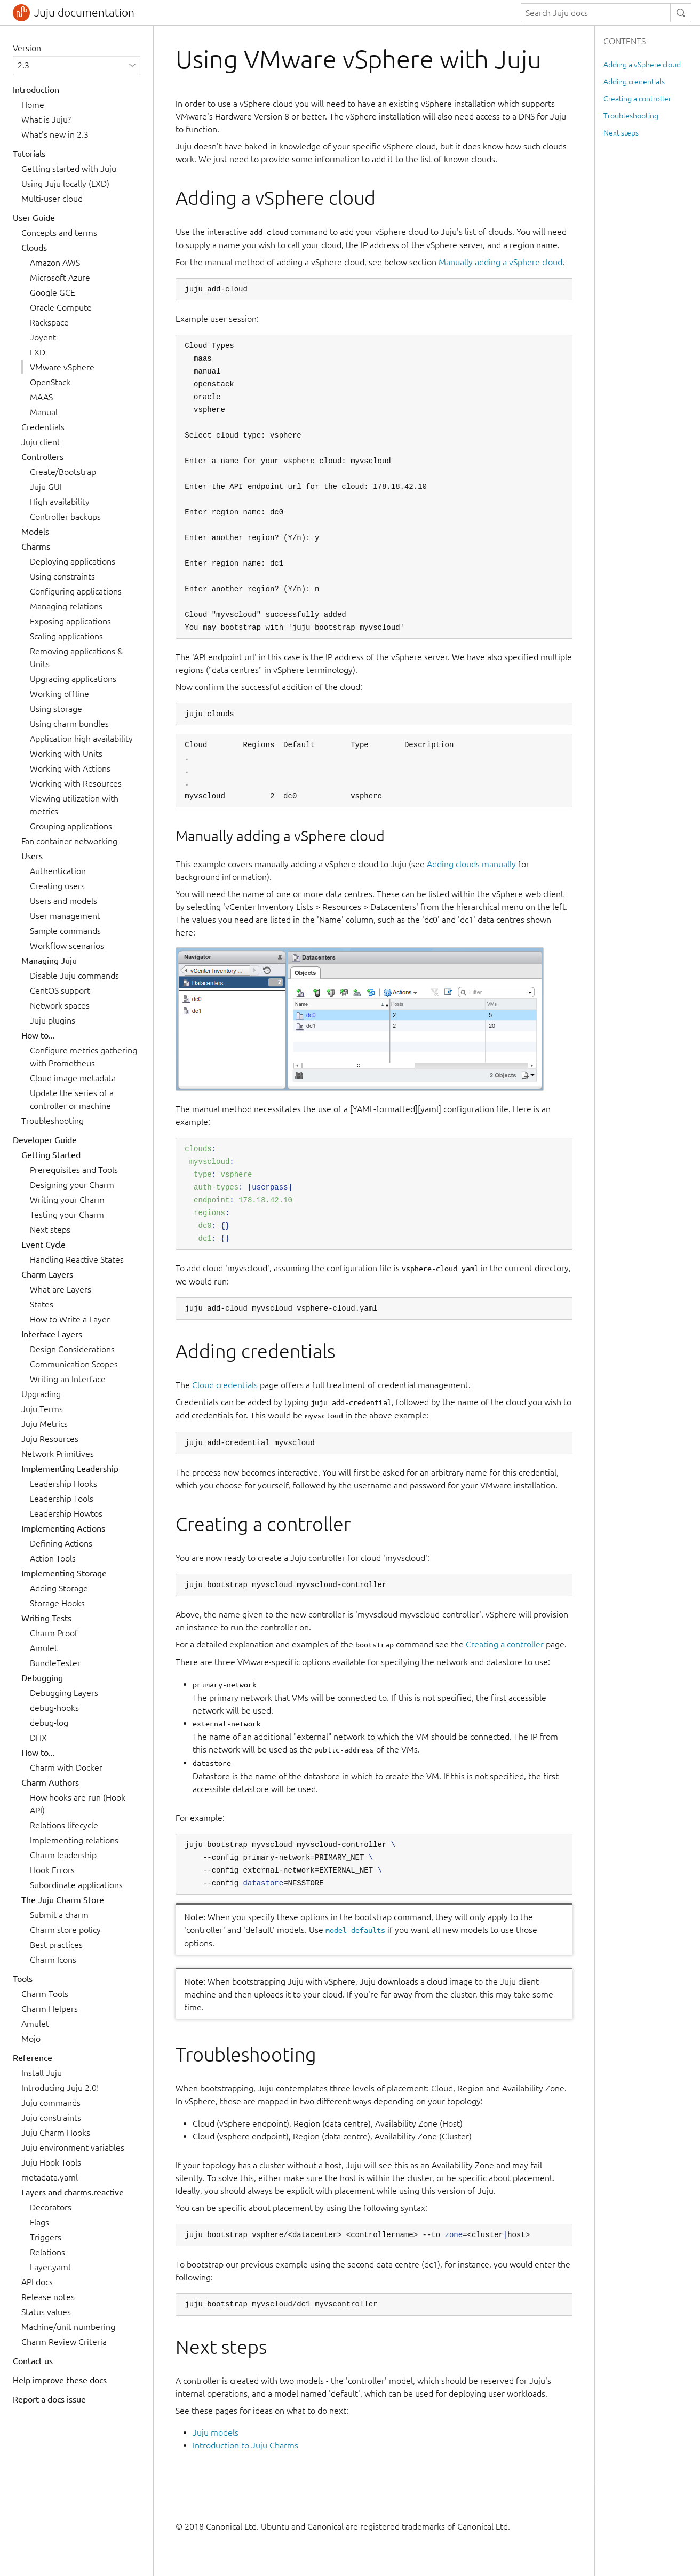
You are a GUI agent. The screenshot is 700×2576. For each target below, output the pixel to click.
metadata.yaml (49, 2177)
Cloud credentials (225, 1385)
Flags (39, 2222)
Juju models (215, 2432)
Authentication (58, 871)
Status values (46, 2312)
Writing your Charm (67, 1199)
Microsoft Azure (60, 277)
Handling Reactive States (77, 1259)
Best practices (56, 1944)
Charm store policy (65, 1930)
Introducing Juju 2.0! (60, 2087)
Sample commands (65, 931)
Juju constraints (51, 2117)
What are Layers (60, 1289)
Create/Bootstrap (63, 472)
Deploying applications (72, 561)
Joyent (43, 337)
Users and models (63, 901)
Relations (47, 2252)
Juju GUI (46, 487)
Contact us (33, 2361)
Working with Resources (76, 783)
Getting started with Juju (68, 168)
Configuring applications (76, 591)
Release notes (48, 2297)
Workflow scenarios (67, 945)
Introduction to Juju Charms (245, 2445)
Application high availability (81, 738)
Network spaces (60, 1005)
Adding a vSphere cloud (642, 64)
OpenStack (50, 382)
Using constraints (62, 576)
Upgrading (41, 1394)
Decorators (50, 2207)
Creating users (57, 886)
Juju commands (51, 2102)
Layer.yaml (50, 2267)
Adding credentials (634, 81)
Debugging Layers (64, 1693)
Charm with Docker (66, 1767)
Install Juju (41, 2073)
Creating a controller (505, 1644)
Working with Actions (70, 768)
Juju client (40, 442)
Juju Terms (42, 1409)
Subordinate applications (76, 1885)
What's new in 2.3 (55, 134)
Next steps (50, 1229)
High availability (60, 501)
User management (65, 916)
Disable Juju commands (74, 975)
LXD (37, 352)
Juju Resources (49, 1439)
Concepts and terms (59, 232)
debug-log (49, 1722)
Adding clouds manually (471, 864)
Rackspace (49, 322)
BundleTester (55, 1663)
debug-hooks (54, 1708)
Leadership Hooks (63, 1483)
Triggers (45, 2237)
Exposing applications (70, 621)
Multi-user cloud (52, 198)
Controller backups (65, 516)
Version (27, 48)
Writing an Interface (68, 1379)
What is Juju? (46, 119)
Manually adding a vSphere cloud (500, 262)
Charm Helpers (49, 2009)
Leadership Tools (61, 1498)
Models (35, 531)
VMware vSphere (62, 367)
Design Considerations (72, 1349)
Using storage (56, 709)
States (41, 1304)
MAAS (41, 397)
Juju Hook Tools (51, 2162)
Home (32, 104)
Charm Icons (53, 1959)
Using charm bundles (69, 723)
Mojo (31, 2038)
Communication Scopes (74, 1364)
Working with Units (66, 753)
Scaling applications (66, 636)
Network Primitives (57, 1454)
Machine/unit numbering (68, 2327)
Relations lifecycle (64, 1825)
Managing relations (66, 606)
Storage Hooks (57, 1603)
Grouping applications (71, 826)
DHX (38, 1737)
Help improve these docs (60, 2380)
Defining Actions (61, 1543)
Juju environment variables (72, 2147)
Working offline (59, 694)
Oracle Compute (61, 307)
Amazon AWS (55, 262)
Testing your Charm (67, 1214)
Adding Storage (59, 1588)
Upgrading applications (73, 679)
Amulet (44, 1648)
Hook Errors (52, 1870)
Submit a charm (59, 1915)
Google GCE (52, 292)
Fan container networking (69, 841)
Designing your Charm (72, 1185)
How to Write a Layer (70, 1319)
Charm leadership (63, 1855)
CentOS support (60, 990)
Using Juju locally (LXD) (65, 183)
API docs (37, 2282)
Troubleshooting (52, 1120)
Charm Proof (54, 1633)
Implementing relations (74, 1840)
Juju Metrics (44, 1424)
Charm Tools (44, 1994)
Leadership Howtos (66, 1513)
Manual (44, 412)
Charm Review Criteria (64, 2342)
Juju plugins (52, 1020)
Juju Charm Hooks (55, 2132)
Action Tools (53, 1558)
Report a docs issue (49, 2399)
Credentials (43, 427)
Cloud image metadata (73, 1078)
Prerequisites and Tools (74, 1170)
